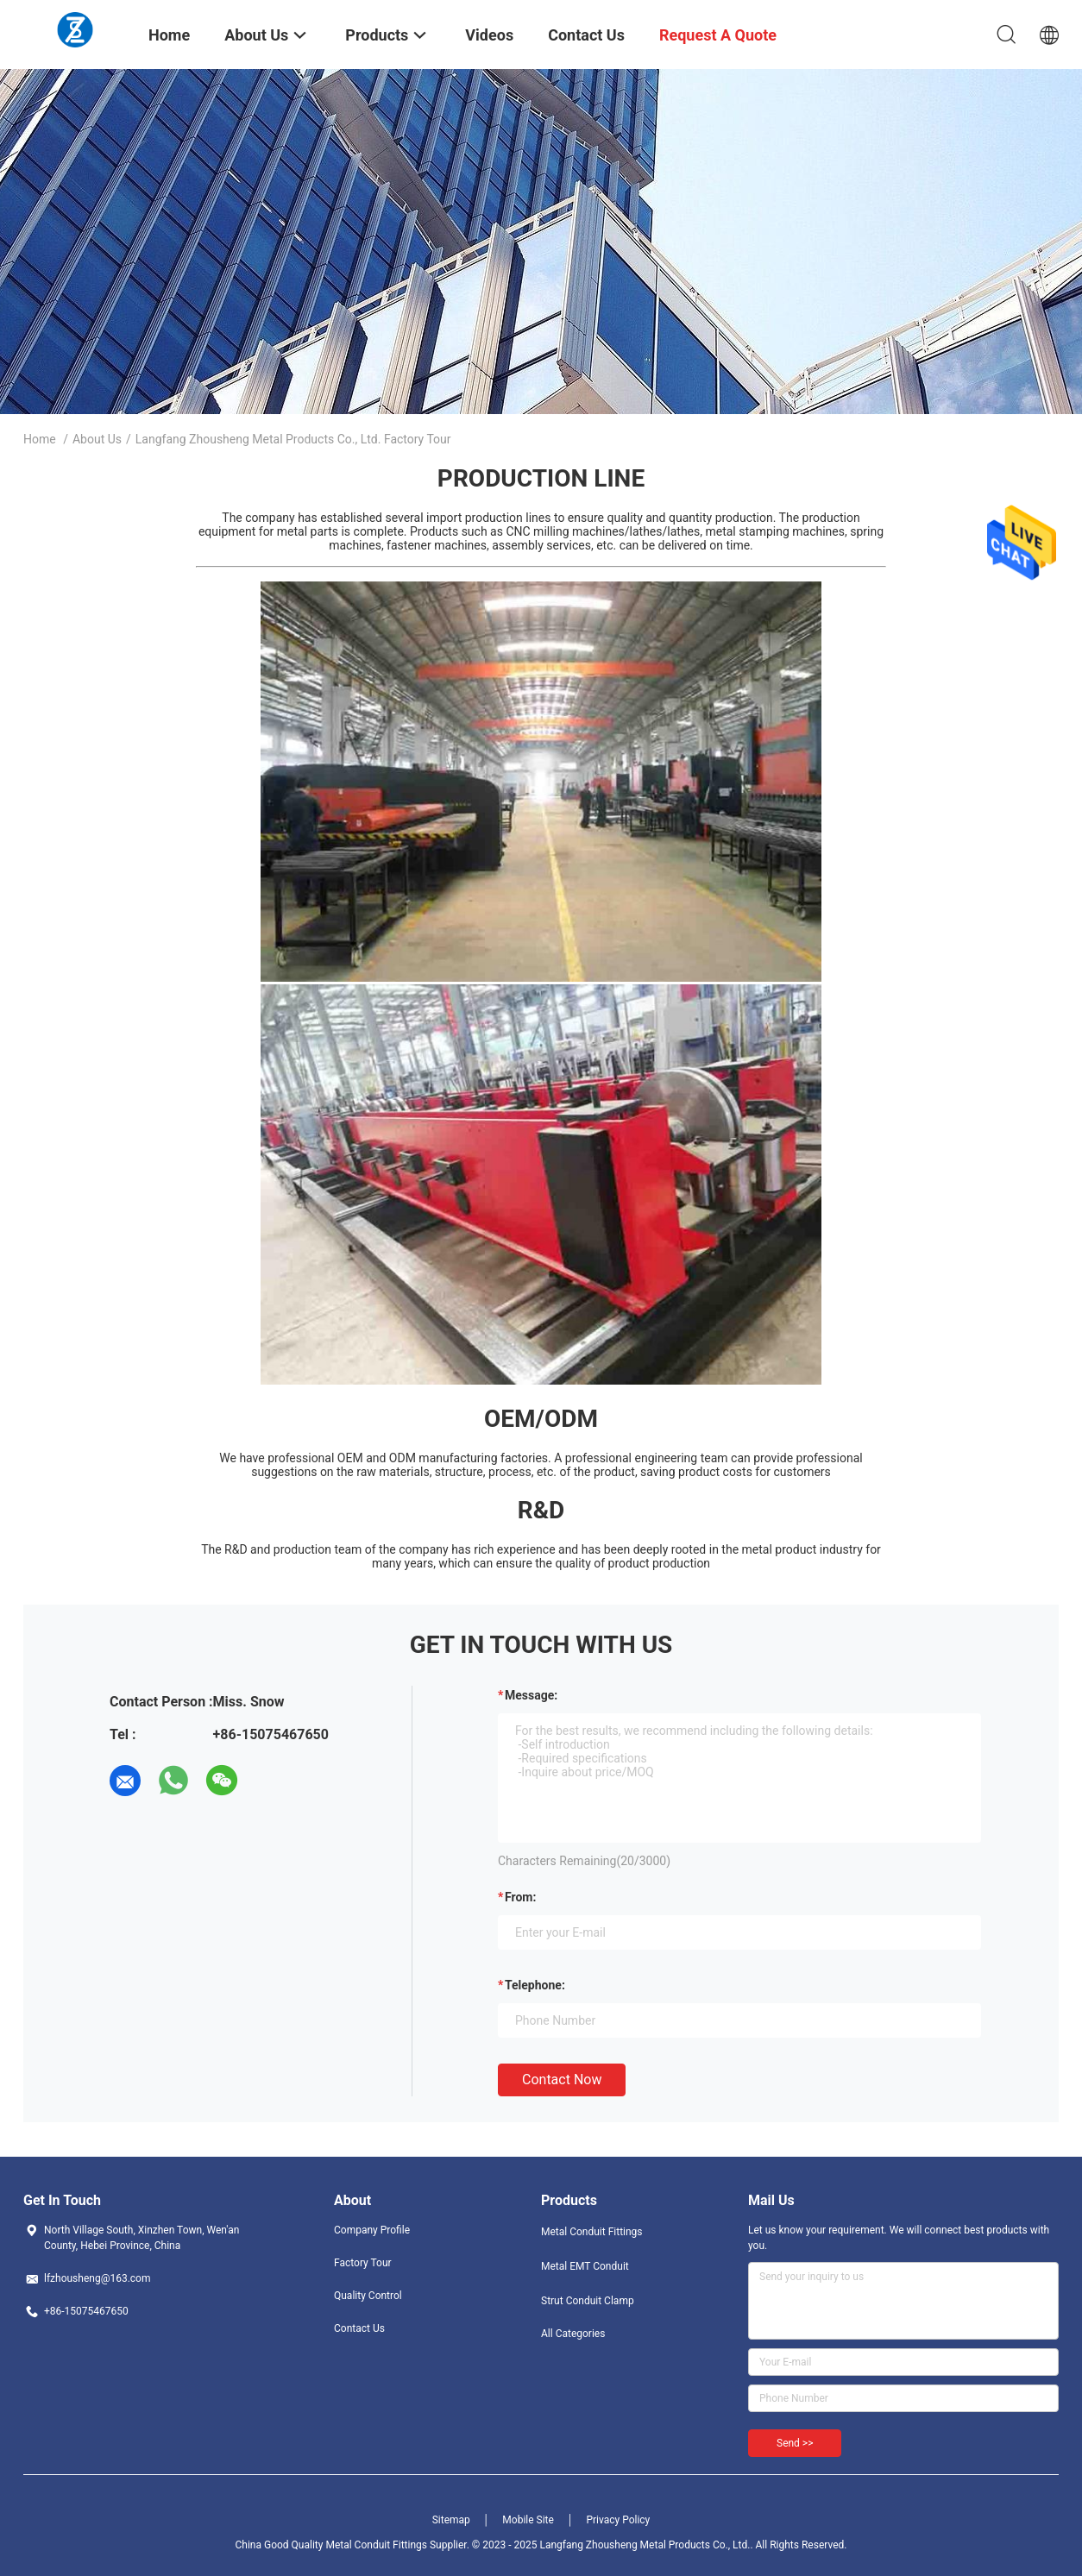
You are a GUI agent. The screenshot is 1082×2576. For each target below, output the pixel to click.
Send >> (795, 2443)
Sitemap (451, 2520)
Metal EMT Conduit (585, 2266)
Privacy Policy (618, 2520)
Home (39, 439)
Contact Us (359, 2328)
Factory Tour (363, 2263)
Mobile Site (528, 2520)
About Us (97, 439)
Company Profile (372, 2230)
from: (520, 1897)
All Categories (573, 2334)
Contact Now (561, 2079)
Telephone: (535, 1985)
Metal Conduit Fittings (592, 2232)
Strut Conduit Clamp (587, 2301)
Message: (531, 1695)
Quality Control (368, 2296)
